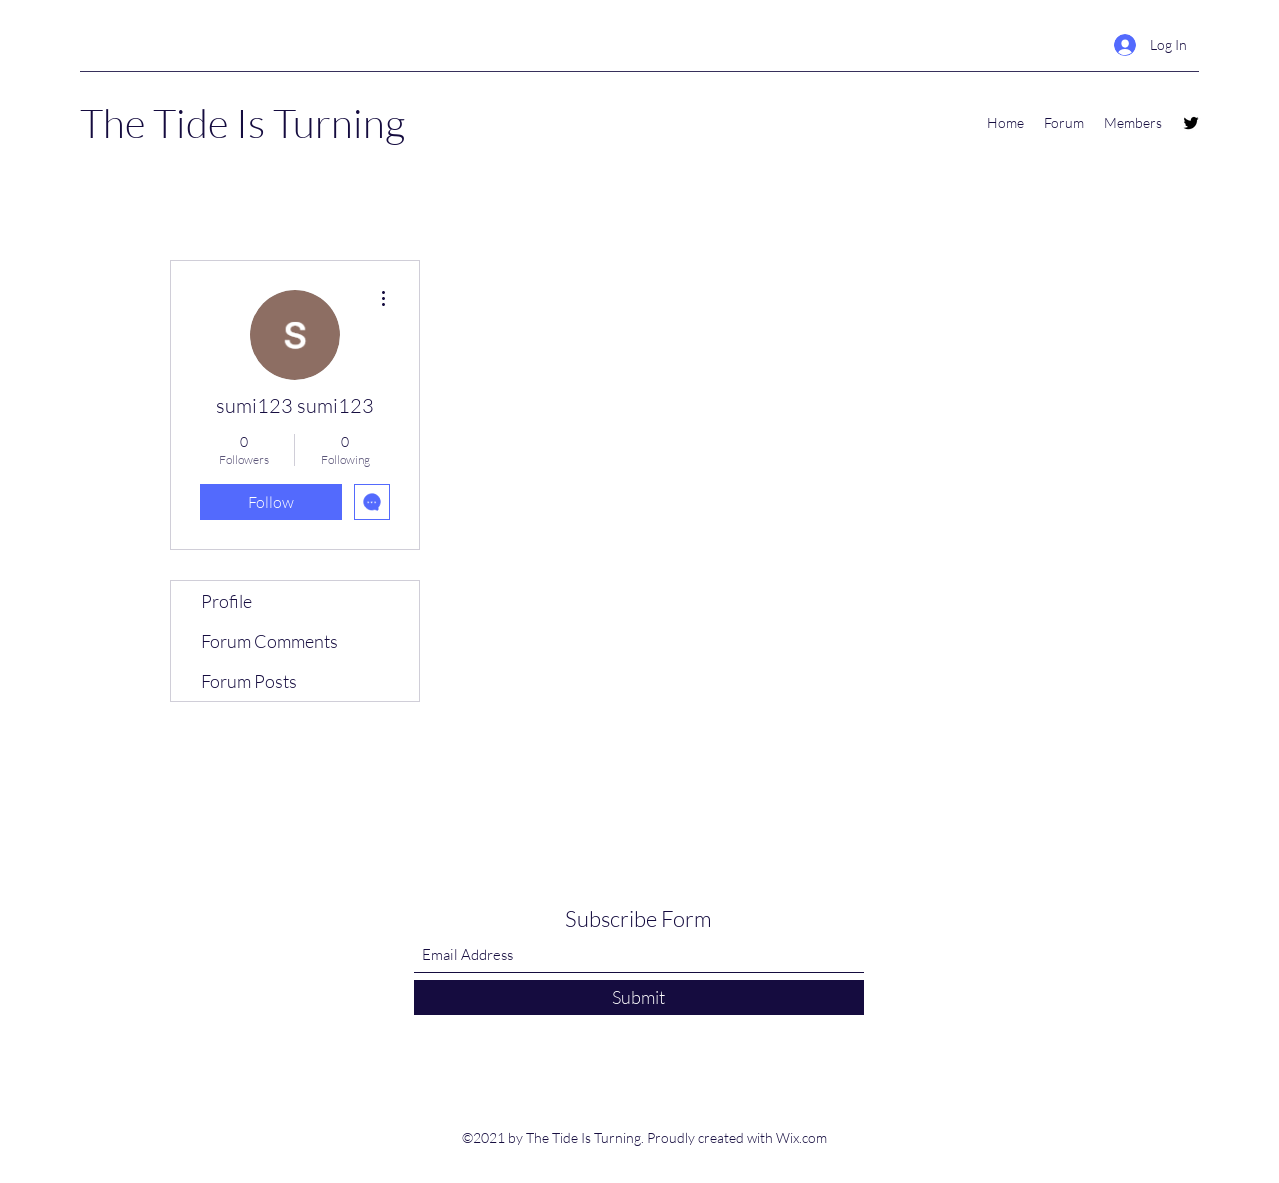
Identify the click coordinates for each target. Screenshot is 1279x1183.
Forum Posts (249, 681)
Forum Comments (269, 641)
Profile (226, 601)
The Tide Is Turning (242, 122)
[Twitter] (1191, 123)
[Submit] (639, 997)
